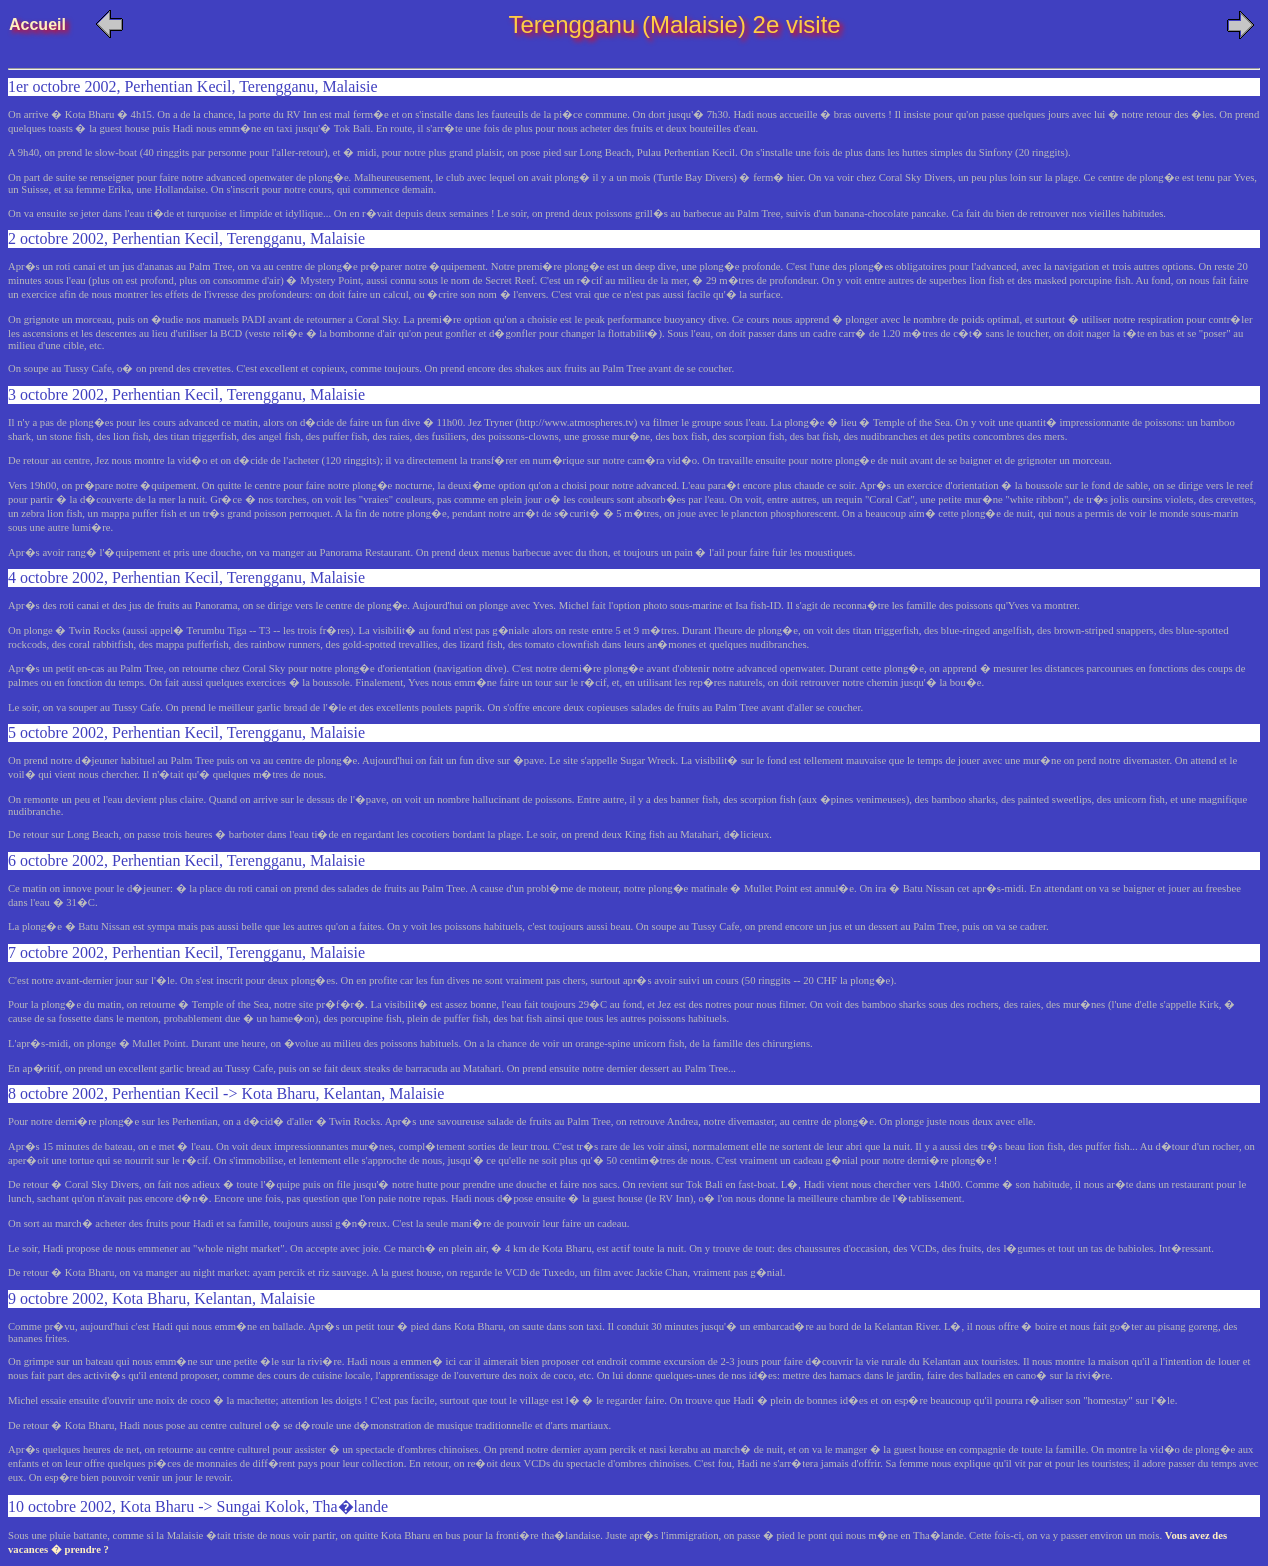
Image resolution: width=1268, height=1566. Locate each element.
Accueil (48, 24)
